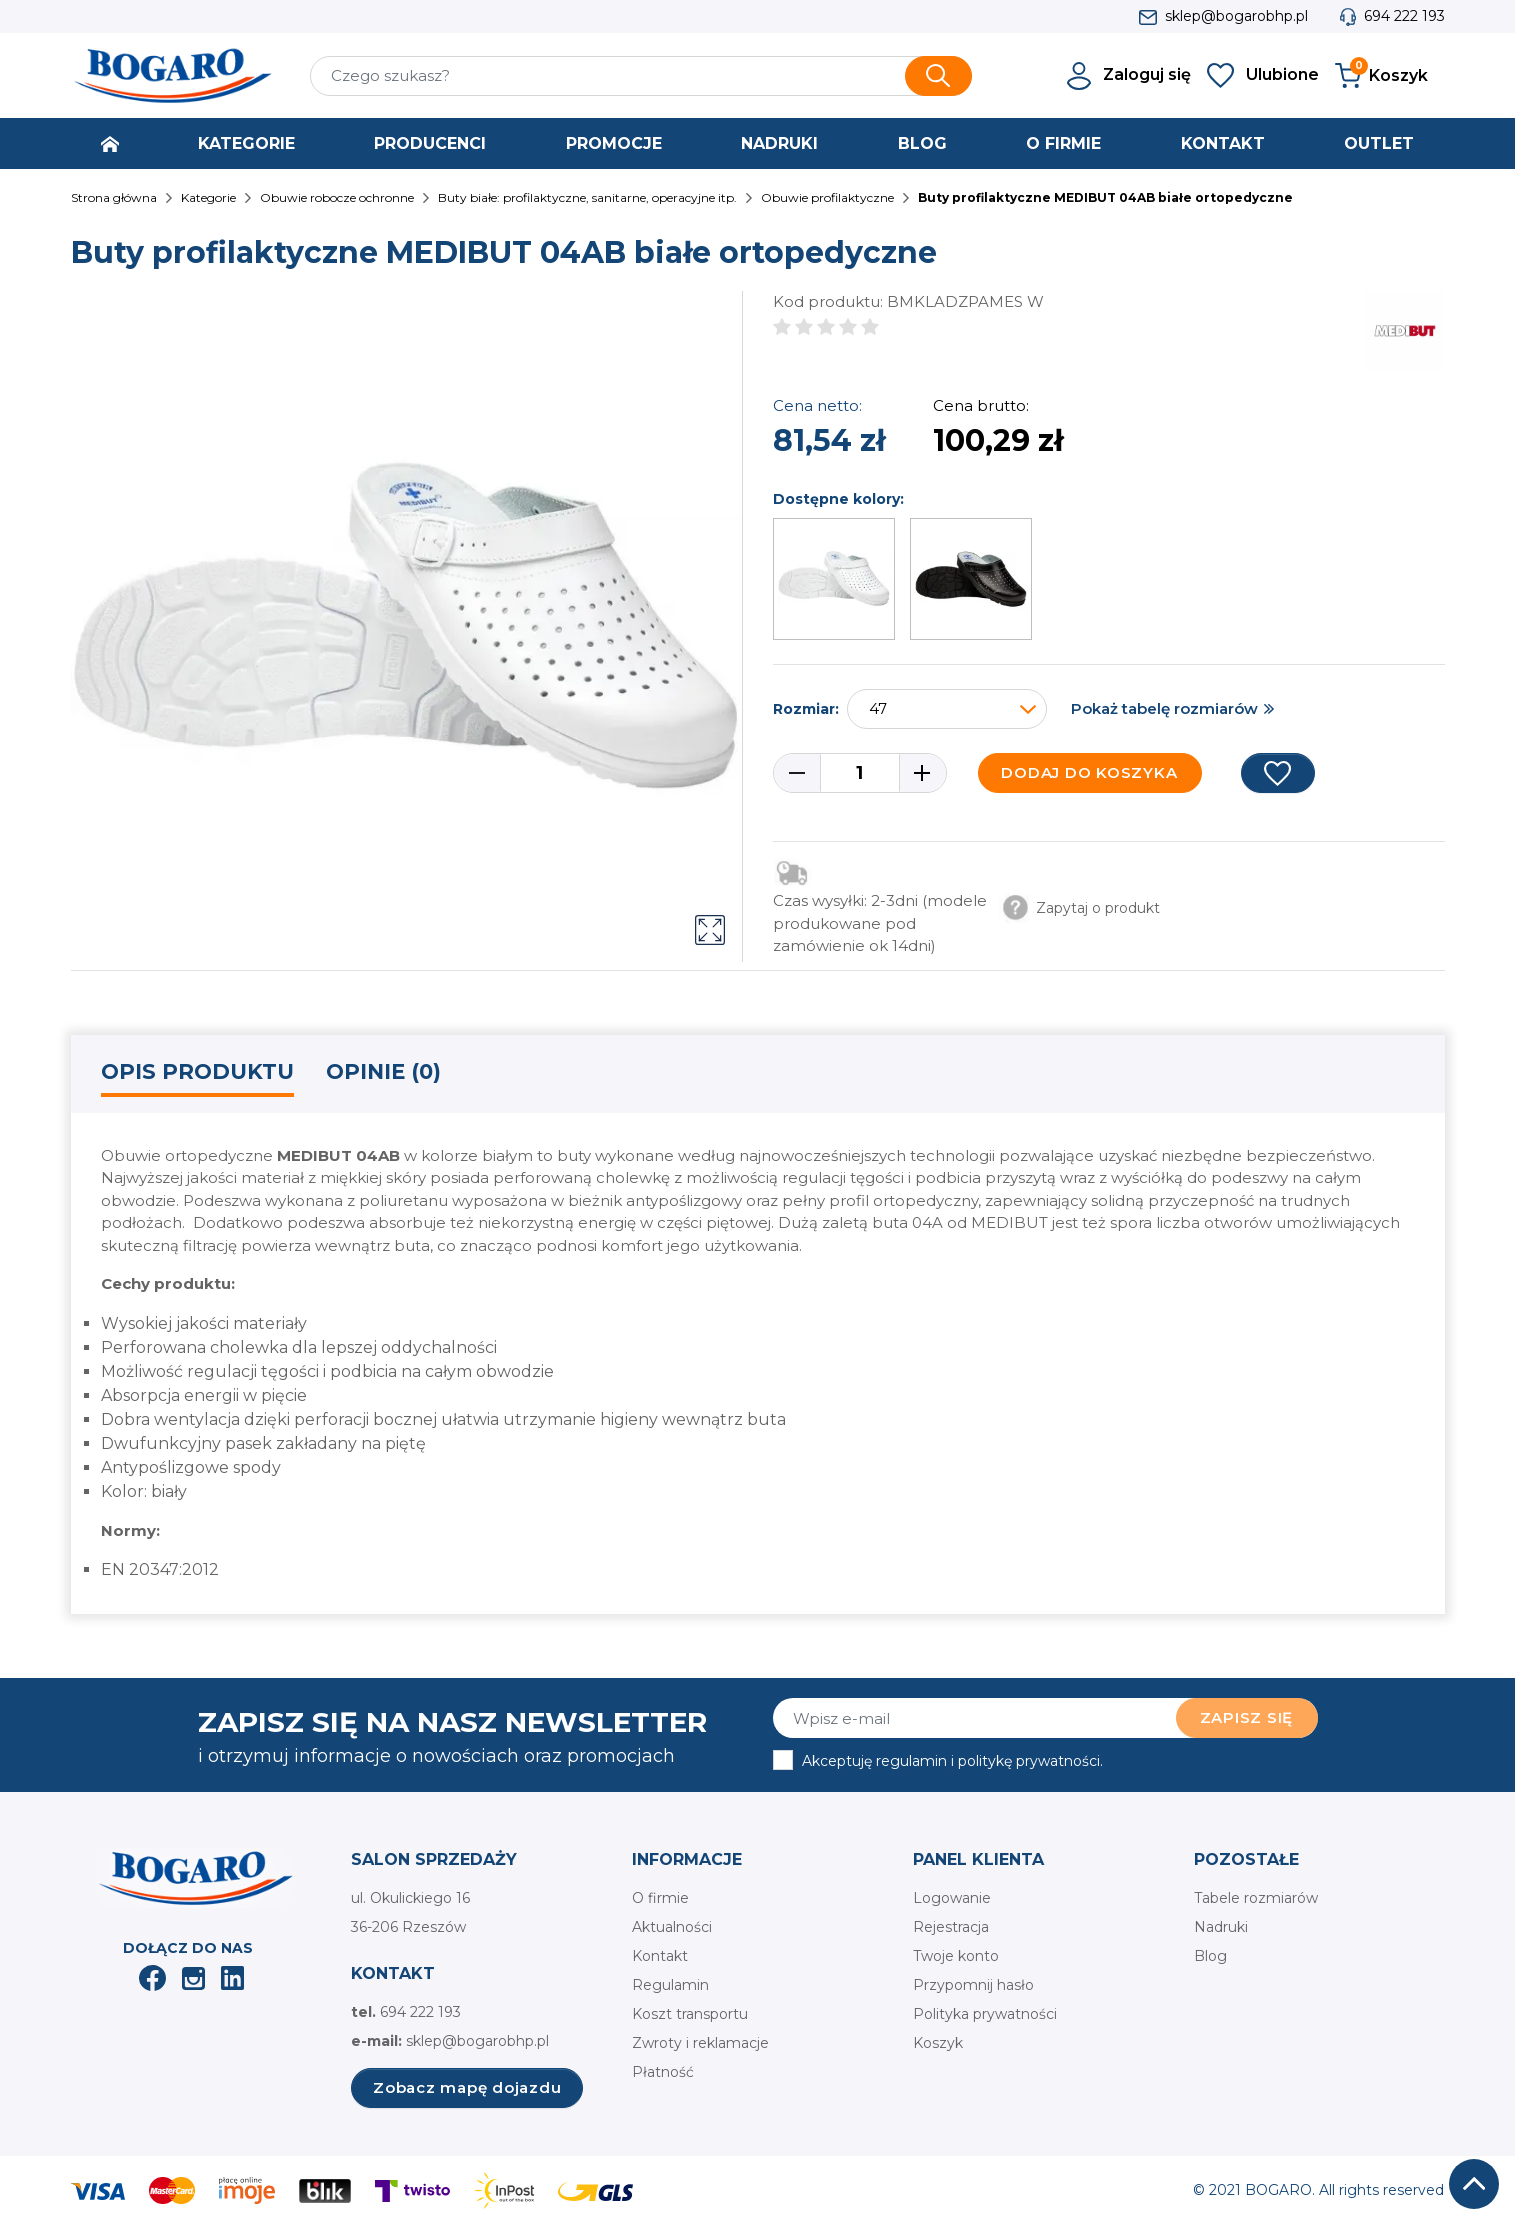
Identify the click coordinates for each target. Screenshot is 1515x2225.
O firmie (660, 1898)
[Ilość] (860, 773)
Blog (1210, 1956)
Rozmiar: (806, 709)
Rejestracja (951, 1927)
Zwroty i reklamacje (700, 2043)
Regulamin (670, 1985)
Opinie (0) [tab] (383, 1071)
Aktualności (672, 1927)
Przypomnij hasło (973, 1985)
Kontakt (660, 1956)
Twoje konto (956, 1956)
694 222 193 (1404, 16)
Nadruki (1221, 1927)
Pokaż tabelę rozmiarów (1164, 708)
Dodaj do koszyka (1089, 772)
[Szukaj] (641, 76)
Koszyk (938, 2043)
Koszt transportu (690, 2014)
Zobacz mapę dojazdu (467, 2087)
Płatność (663, 2072)
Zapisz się (1247, 1717)
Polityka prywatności (985, 2014)
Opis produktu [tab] (197, 1071)
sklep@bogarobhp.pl (1236, 16)
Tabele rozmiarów (1256, 1898)
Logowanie (952, 1898)
